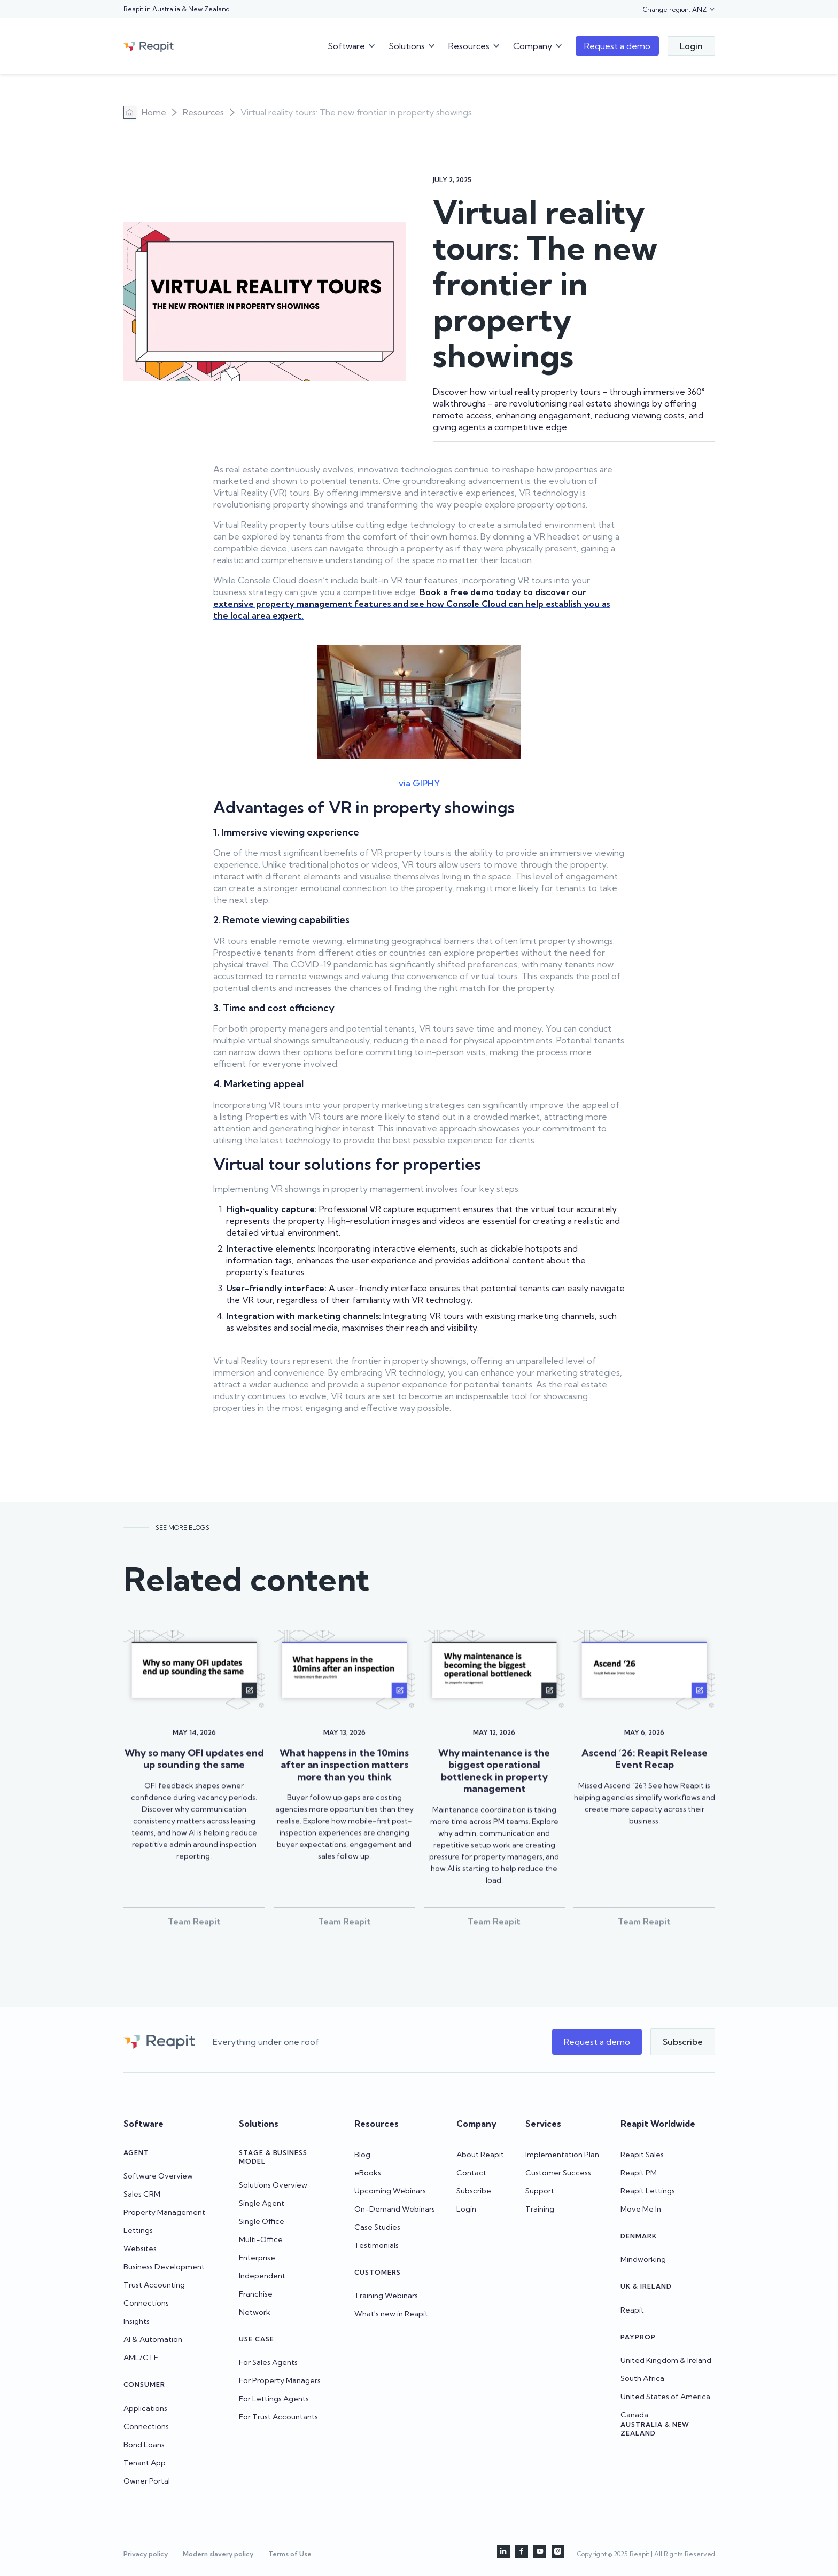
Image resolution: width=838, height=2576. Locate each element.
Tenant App (144, 2463)
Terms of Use (290, 2554)
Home (154, 112)
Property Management (164, 2212)
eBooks (367, 2172)
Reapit (632, 2310)
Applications (145, 2408)
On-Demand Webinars (394, 2209)
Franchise (256, 2294)
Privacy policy (145, 2554)
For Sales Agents (268, 2362)
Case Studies (377, 2227)
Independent (262, 2276)
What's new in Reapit (391, 2314)
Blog (362, 2154)
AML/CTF (140, 2357)
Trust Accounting (154, 2285)
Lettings (138, 2230)
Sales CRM (141, 2194)
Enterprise (257, 2257)
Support (539, 2191)
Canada (634, 2414)
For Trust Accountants (278, 2417)
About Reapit (480, 2154)
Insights (136, 2321)
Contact (471, 2172)
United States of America (665, 2396)
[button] (679, 9)
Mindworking (643, 2259)
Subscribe (473, 2191)
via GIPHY (419, 783)
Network (254, 2312)
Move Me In (640, 2209)
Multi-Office (261, 2239)
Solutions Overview (273, 2185)
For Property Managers (280, 2380)
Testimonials (376, 2245)
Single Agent (261, 2203)
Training (539, 2209)
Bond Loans (144, 2444)
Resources (203, 112)
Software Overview (158, 2176)
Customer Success (558, 2172)
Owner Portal (146, 2481)
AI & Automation (152, 2339)
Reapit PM (638, 2172)
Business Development (164, 2266)
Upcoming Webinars (390, 2191)
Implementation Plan (562, 2154)
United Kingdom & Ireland (665, 2360)
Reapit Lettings (647, 2191)
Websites (140, 2248)
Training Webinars (386, 2295)
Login (466, 2209)
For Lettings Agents (274, 2398)
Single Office (261, 2221)
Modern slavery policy (218, 2554)
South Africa (642, 2378)
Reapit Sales (642, 2154)
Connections (146, 2303)
